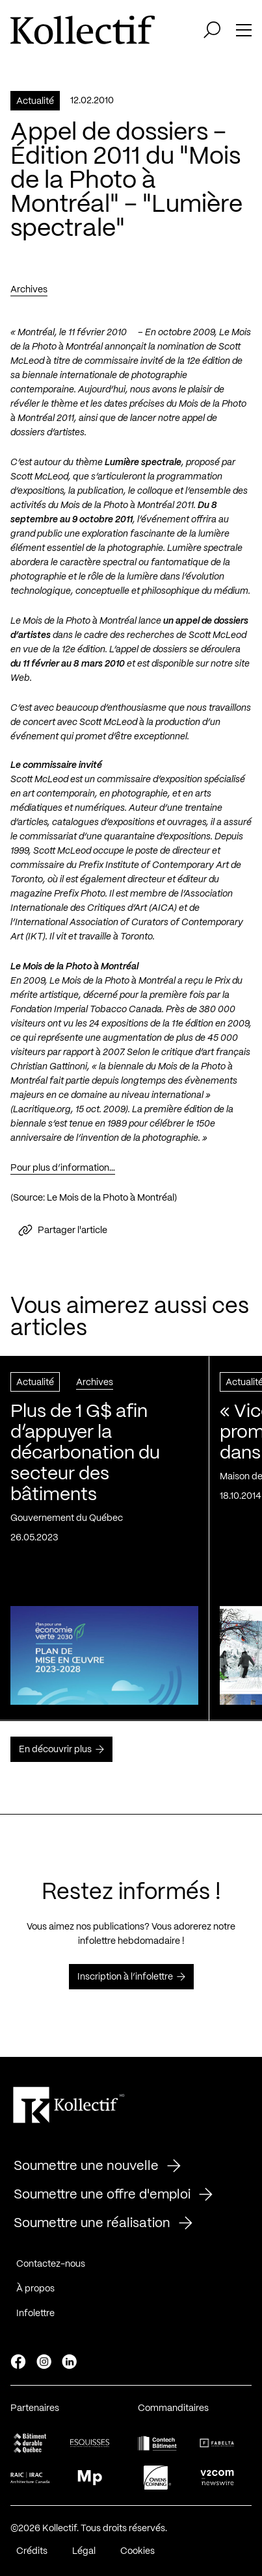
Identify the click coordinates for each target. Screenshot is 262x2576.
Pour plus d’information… (62, 1172)
